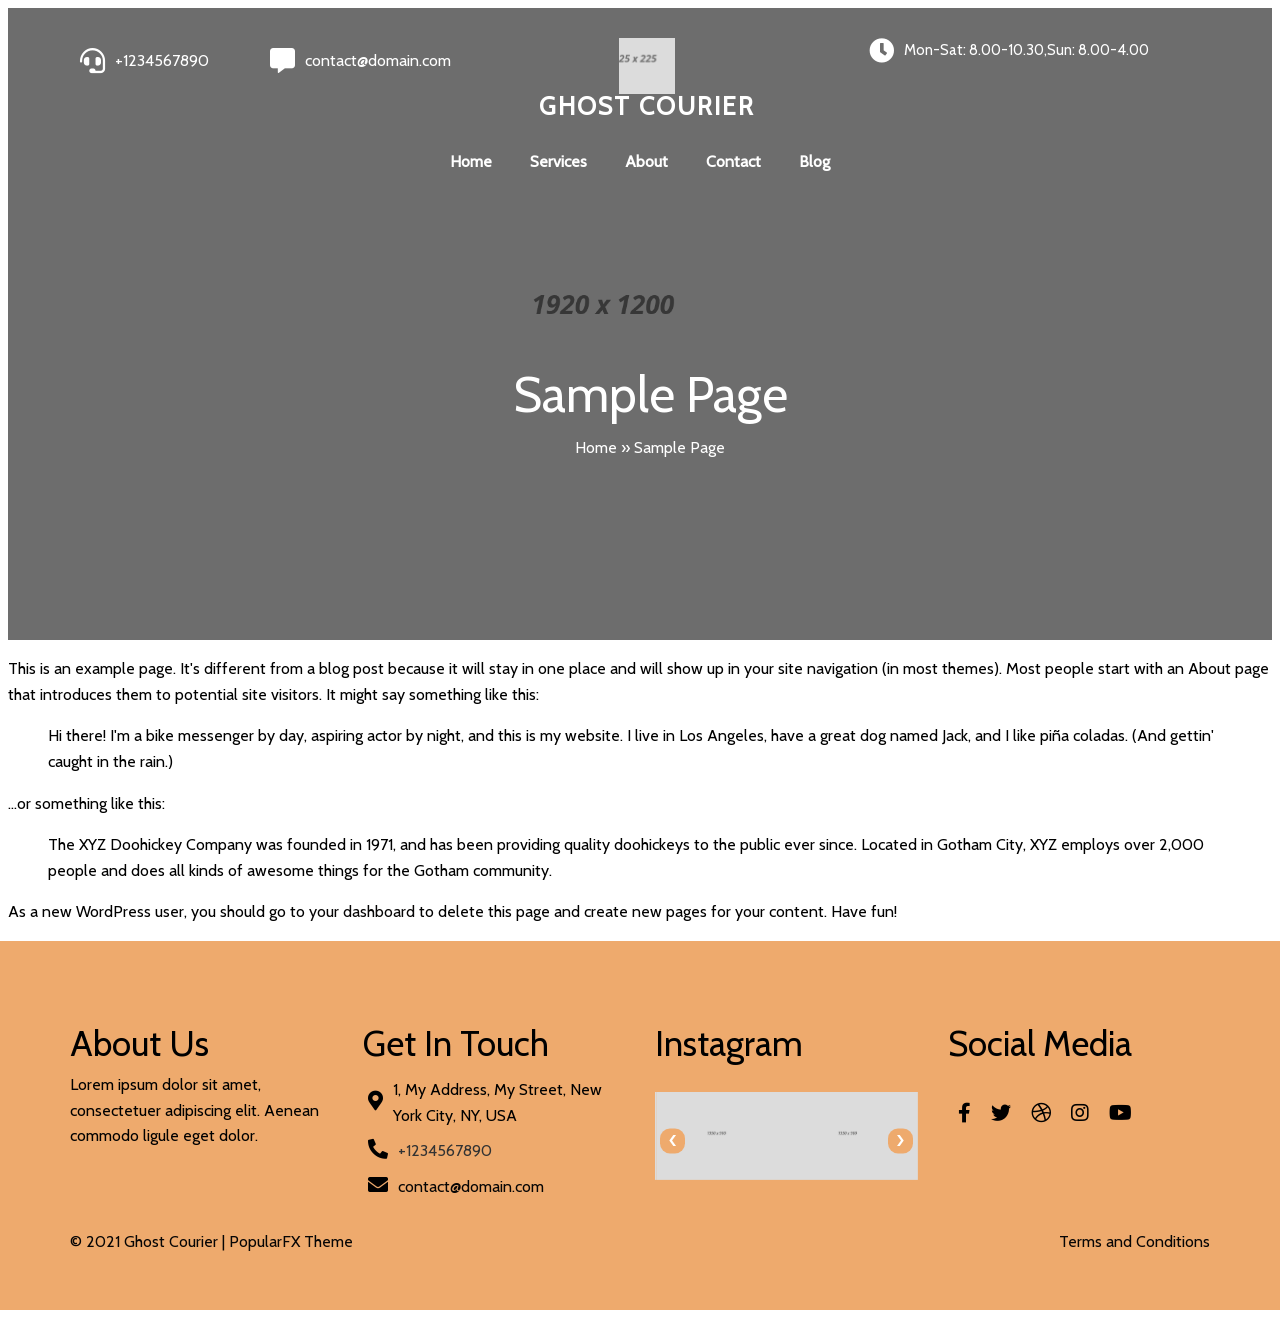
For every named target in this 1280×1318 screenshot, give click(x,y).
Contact (733, 161)
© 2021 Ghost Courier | (149, 1241)
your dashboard (362, 911)
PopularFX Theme (291, 1241)
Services (558, 161)
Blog (814, 161)
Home (471, 161)
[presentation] (672, 1140)
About (646, 161)
